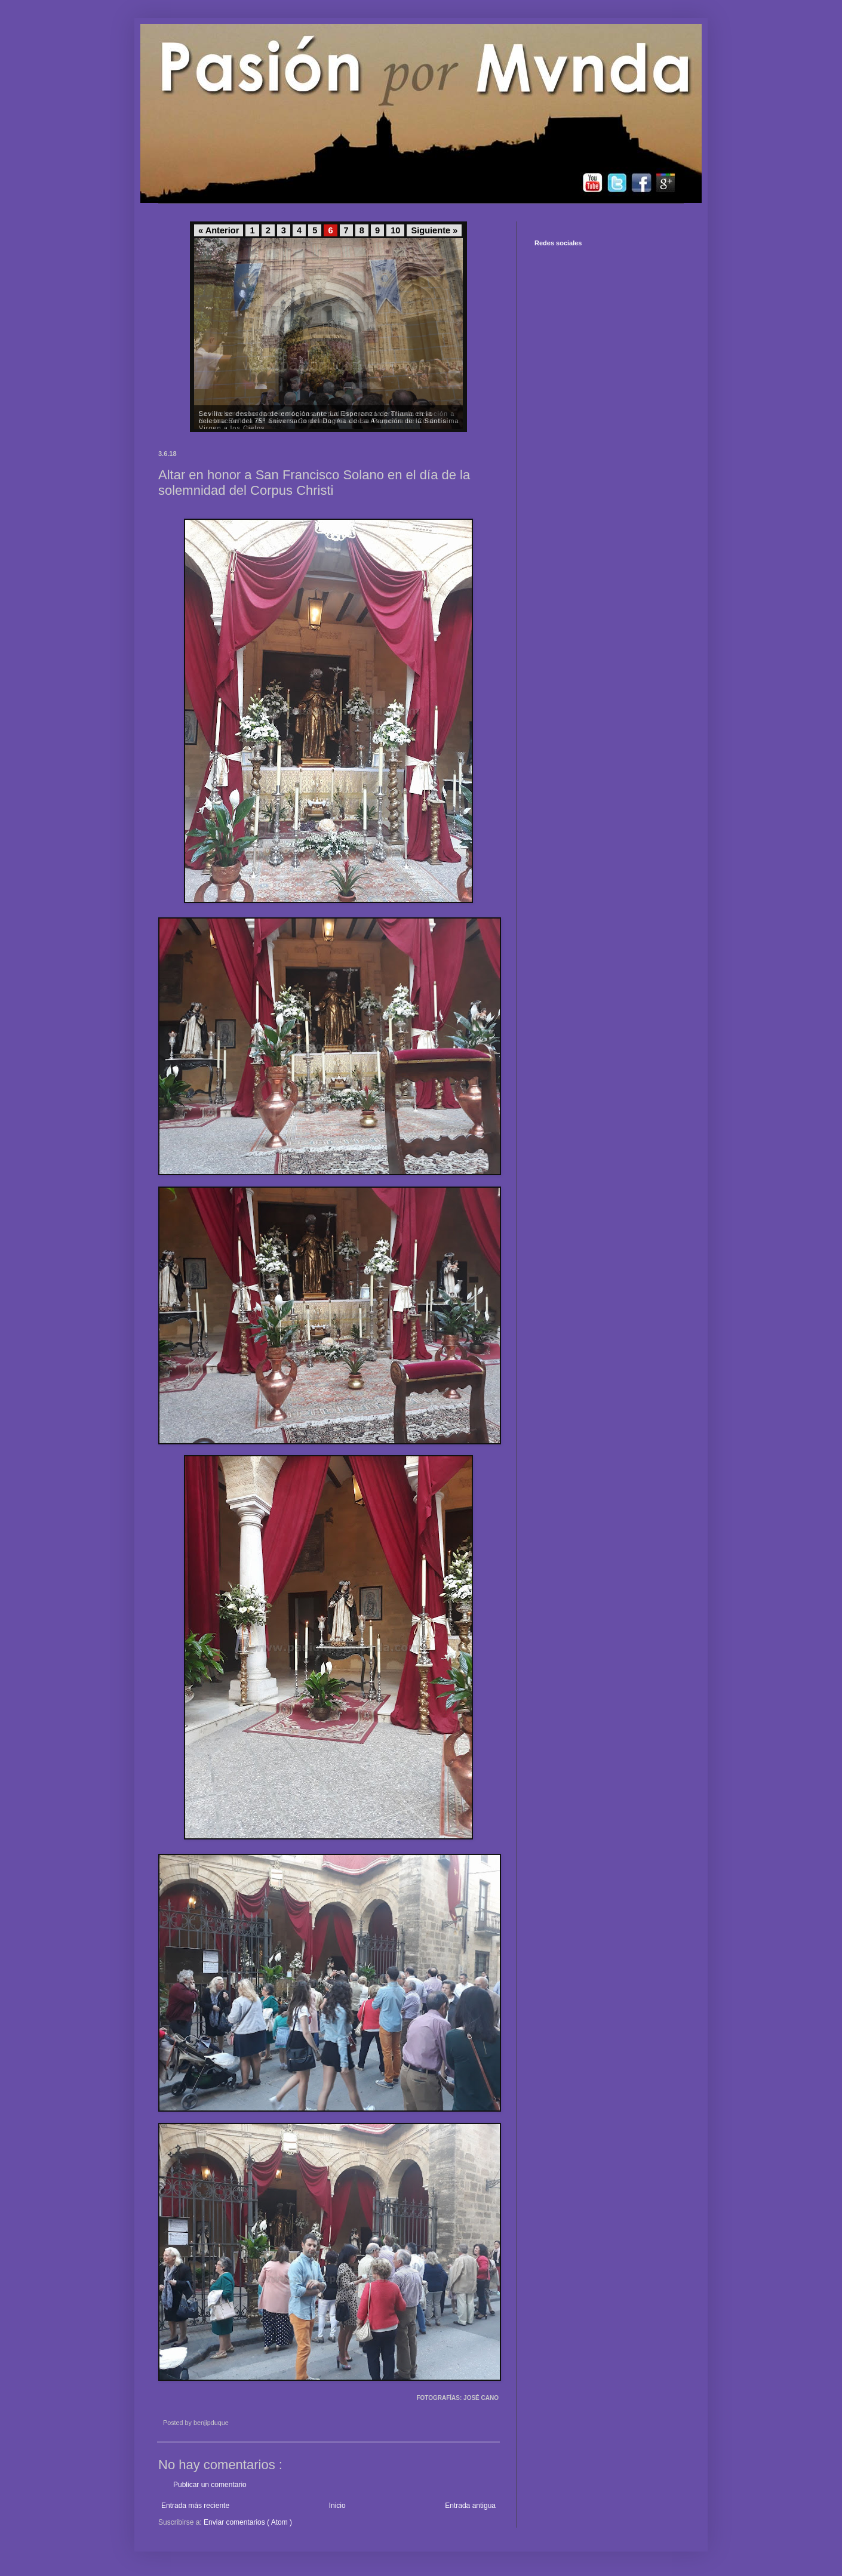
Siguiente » (434, 230)
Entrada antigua (470, 2505)
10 (395, 230)
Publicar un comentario (210, 2485)
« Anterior (218, 230)
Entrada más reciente (195, 2505)
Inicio (337, 2505)
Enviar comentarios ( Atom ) (248, 2522)
